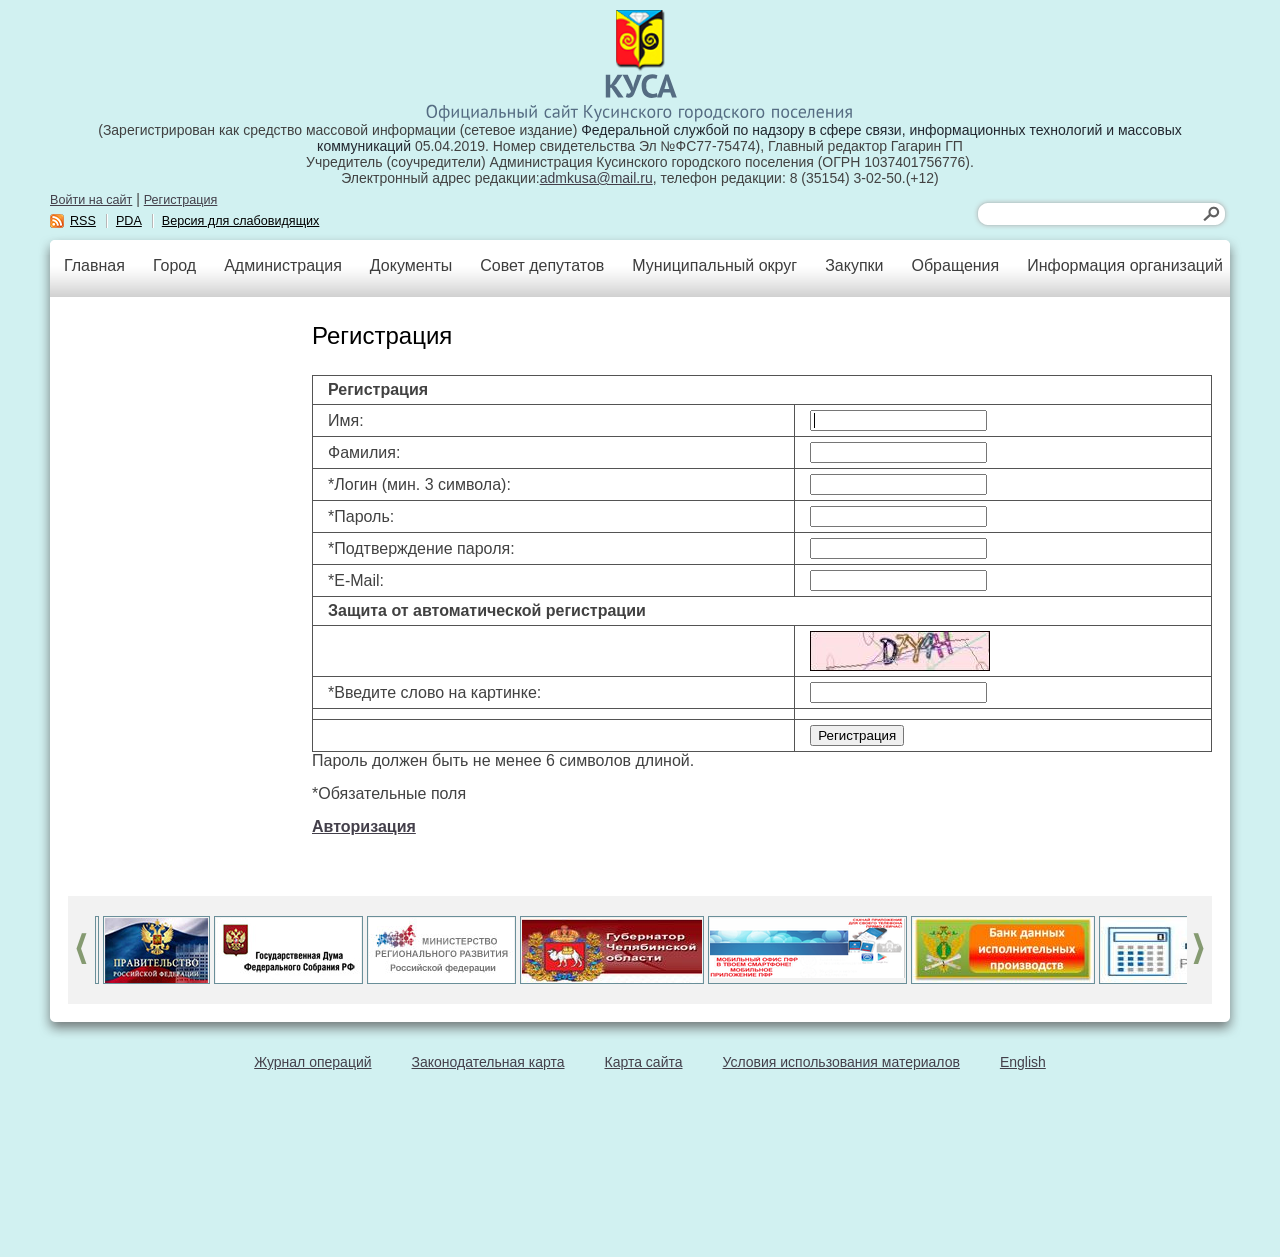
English (1023, 1062)
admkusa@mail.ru (596, 178)
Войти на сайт (91, 200)
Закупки (854, 265)
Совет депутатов (542, 265)
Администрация (283, 265)
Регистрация (181, 200)
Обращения (955, 265)
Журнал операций (312, 1062)
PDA (129, 221)
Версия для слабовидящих (241, 221)
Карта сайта (644, 1062)
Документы (411, 265)
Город (174, 265)
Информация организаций (1125, 265)
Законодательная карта (488, 1062)
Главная (94, 265)
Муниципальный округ (714, 265)
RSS (83, 221)
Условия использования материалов (841, 1062)
